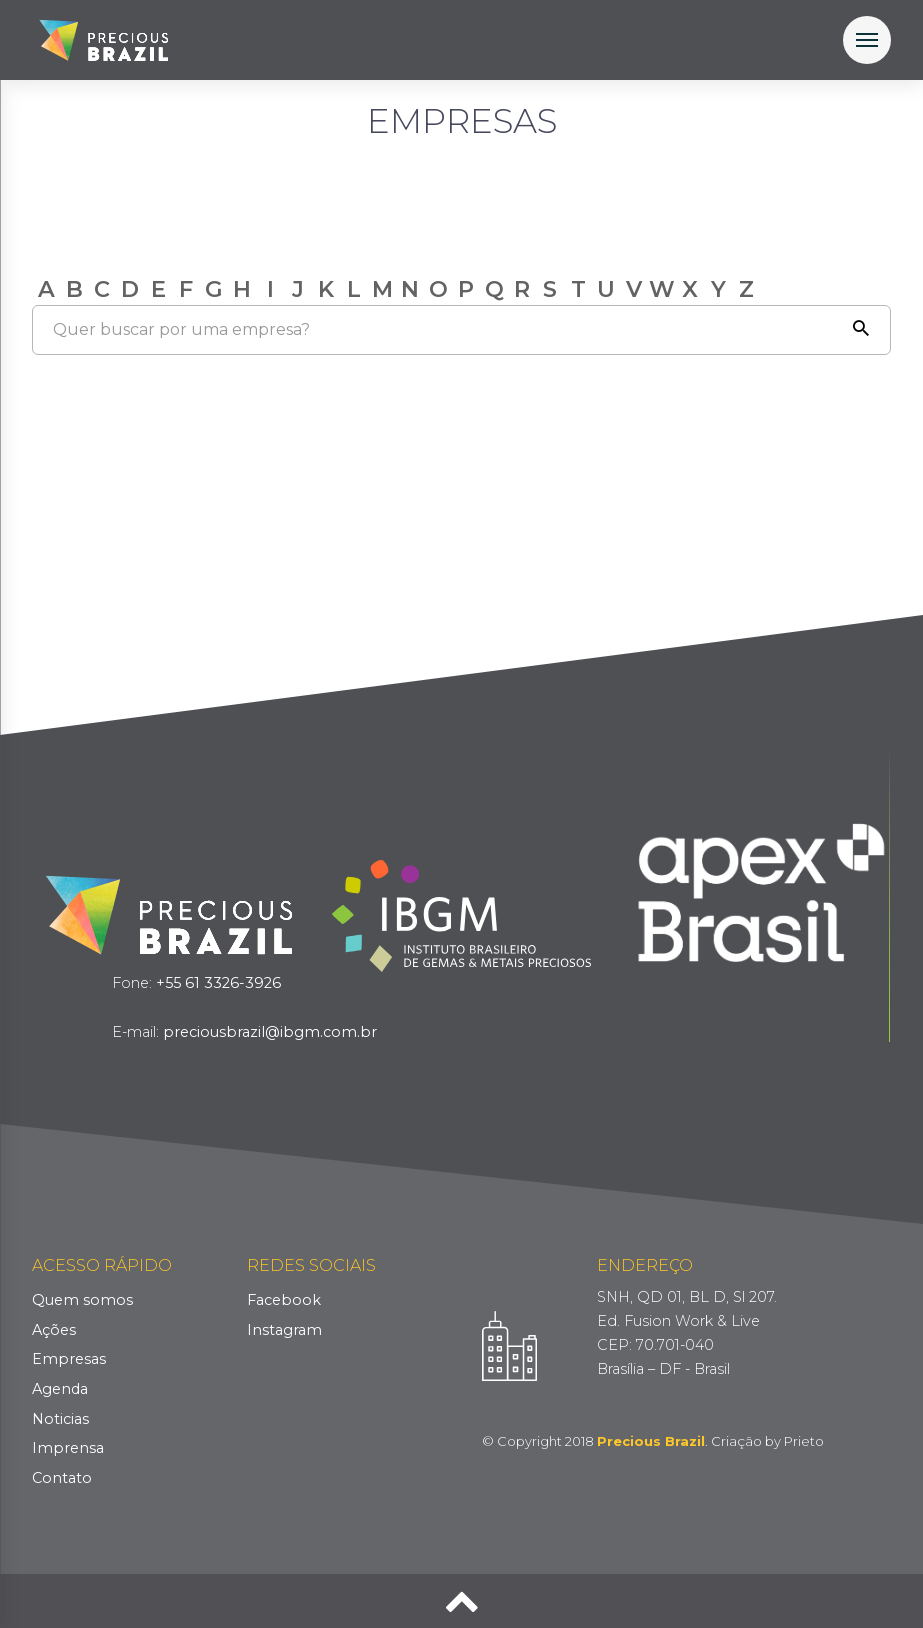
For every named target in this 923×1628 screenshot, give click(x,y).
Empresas (69, 1359)
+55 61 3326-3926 (218, 983)
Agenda (60, 1389)
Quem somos (82, 1300)
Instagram (284, 1330)
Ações (54, 1330)
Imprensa (68, 1448)
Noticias (60, 1419)
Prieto (804, 1441)
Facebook (284, 1300)
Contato (62, 1478)
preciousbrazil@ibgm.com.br (270, 1032)
